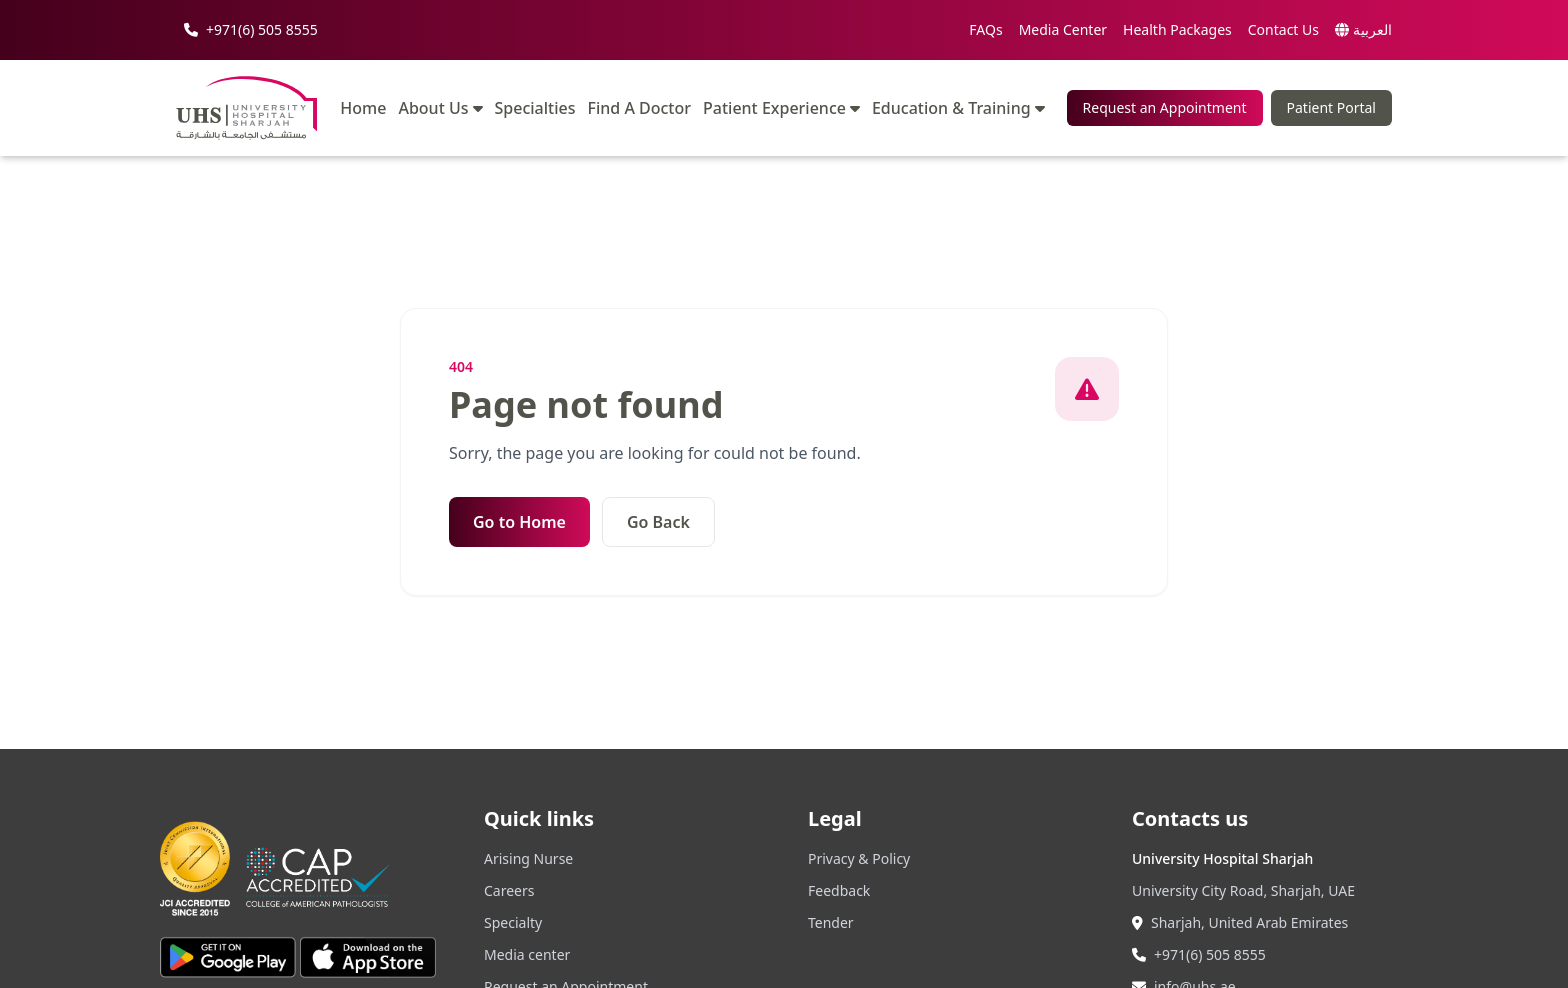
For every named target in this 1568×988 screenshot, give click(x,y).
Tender (831, 922)
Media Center (1063, 29)
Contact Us (1283, 29)
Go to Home (519, 522)
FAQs (985, 29)
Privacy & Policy (859, 858)
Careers (509, 890)
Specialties (535, 108)
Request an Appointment (1165, 107)
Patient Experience (781, 108)
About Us (440, 108)
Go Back (658, 522)
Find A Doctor (640, 108)
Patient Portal (1331, 107)
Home (363, 108)
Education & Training (958, 108)
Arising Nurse (528, 858)
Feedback (839, 890)
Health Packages (1177, 29)
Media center (527, 954)
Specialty (513, 922)
